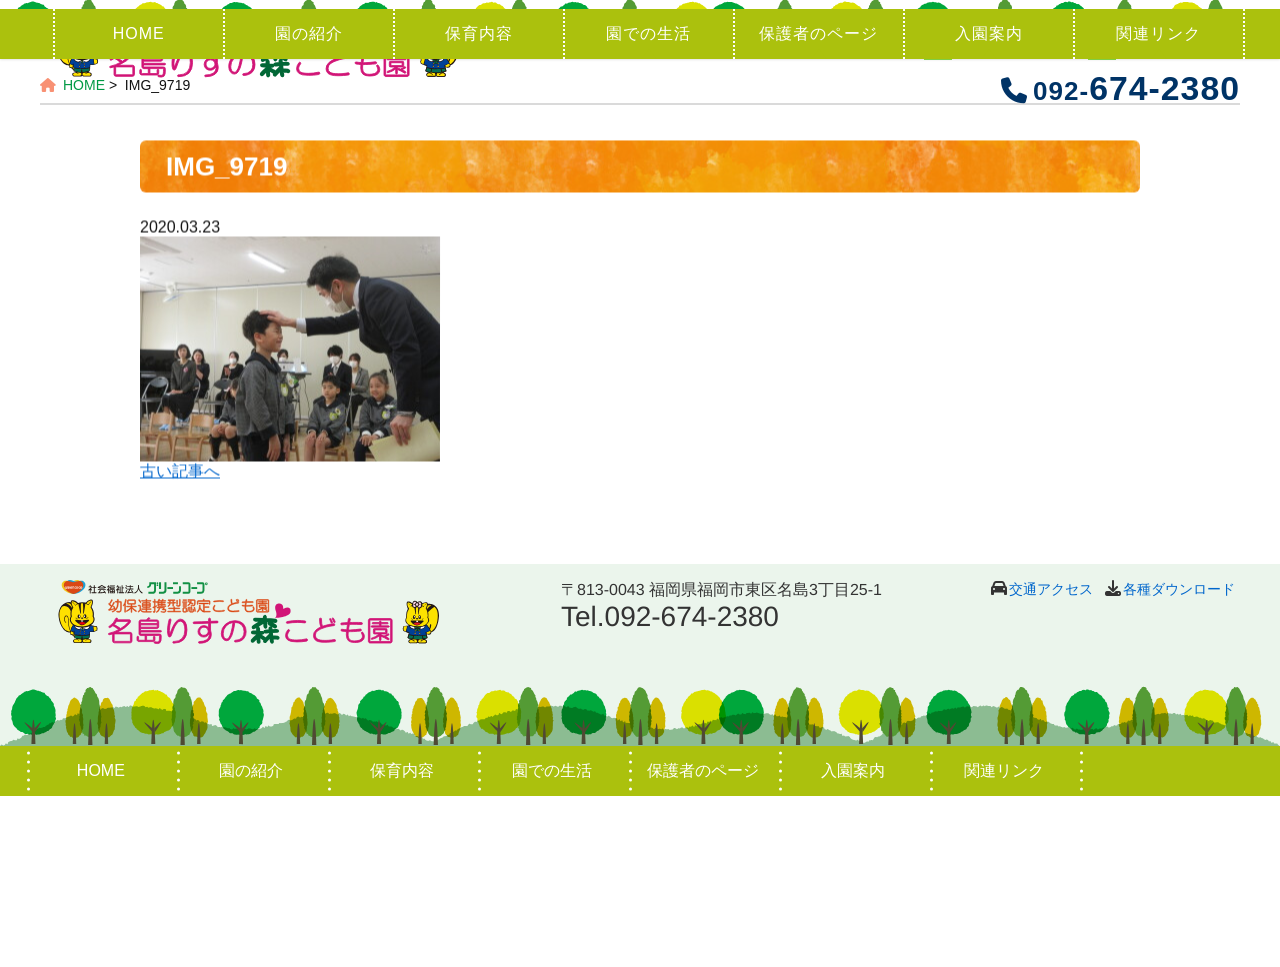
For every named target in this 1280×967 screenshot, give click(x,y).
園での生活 (648, 204)
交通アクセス (1051, 760)
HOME (139, 204)
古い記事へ (180, 643)
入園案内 (989, 204)
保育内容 (479, 204)
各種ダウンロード (1179, 760)
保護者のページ (818, 204)
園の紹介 (309, 204)
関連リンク (1158, 204)
